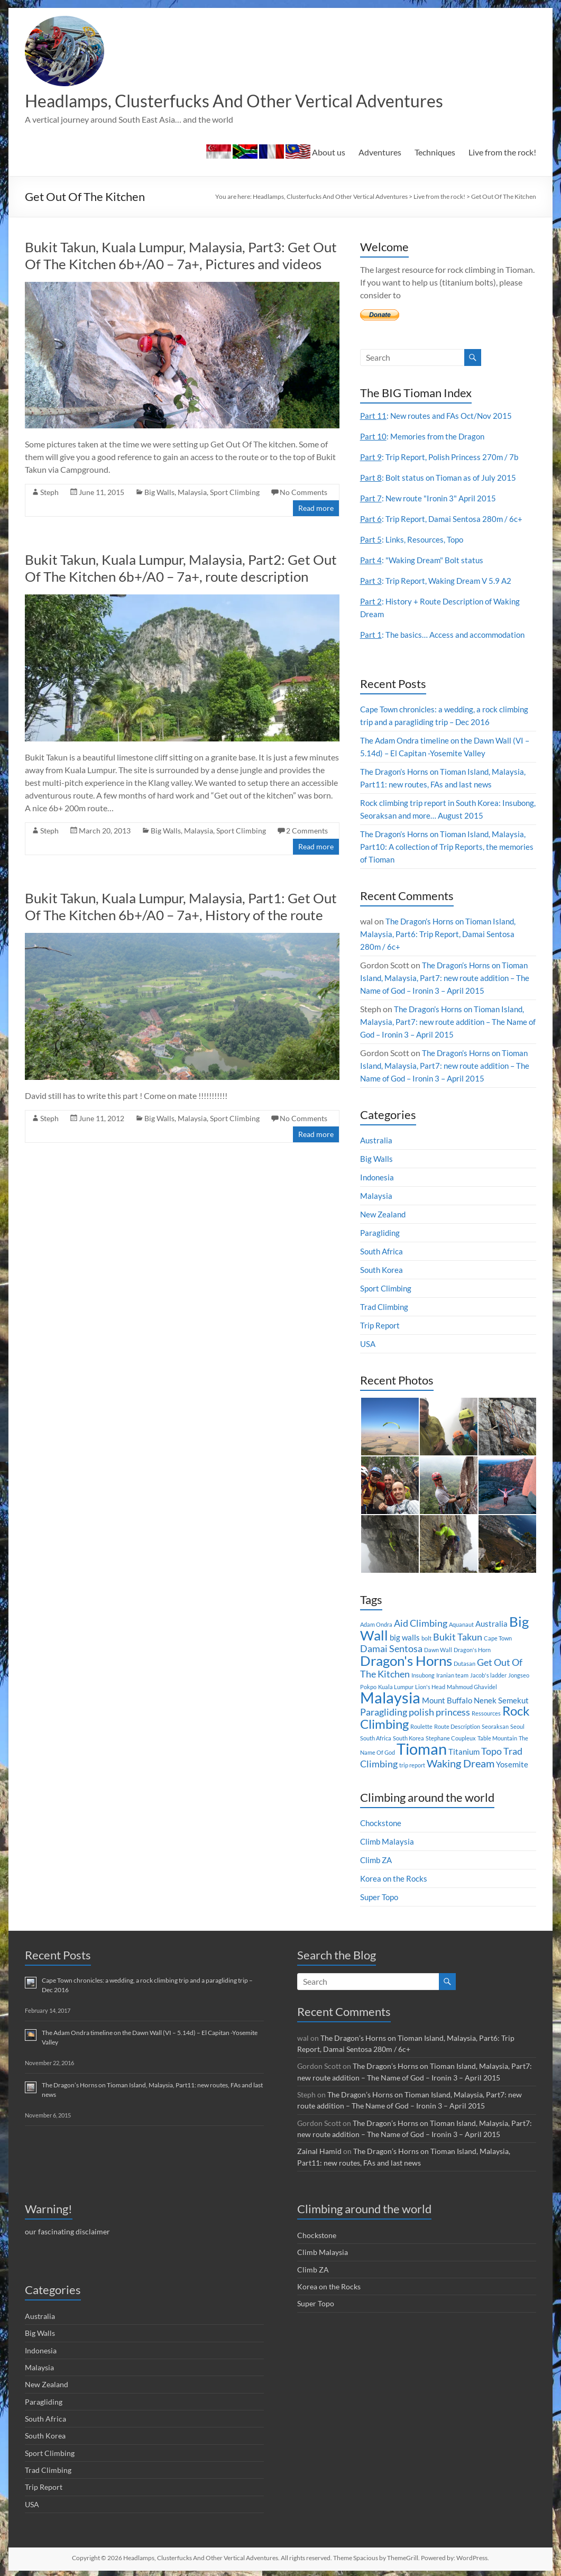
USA (368, 1345)
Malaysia (192, 493)
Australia (376, 1141)
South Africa (382, 1252)
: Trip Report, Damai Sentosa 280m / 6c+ (443, 520)
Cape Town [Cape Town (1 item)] (498, 1639)
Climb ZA (377, 1861)
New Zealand (384, 1215)
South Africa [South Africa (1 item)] (375, 1739)
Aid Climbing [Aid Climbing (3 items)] (420, 1624)
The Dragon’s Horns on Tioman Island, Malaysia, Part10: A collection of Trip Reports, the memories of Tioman (447, 847)
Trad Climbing (385, 1308)
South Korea (383, 1271)
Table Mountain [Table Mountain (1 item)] (497, 1739)
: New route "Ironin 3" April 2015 (430, 499)
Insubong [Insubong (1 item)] (423, 1676)
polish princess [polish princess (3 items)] (439, 1713)
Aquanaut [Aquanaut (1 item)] (461, 1625)
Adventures (379, 153)
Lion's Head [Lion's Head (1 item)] (430, 1687)
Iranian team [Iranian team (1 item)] (452, 1676)
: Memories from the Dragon (425, 437)
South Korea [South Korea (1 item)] (408, 1739)
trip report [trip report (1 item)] (412, 1766)
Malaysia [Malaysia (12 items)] (390, 1698)
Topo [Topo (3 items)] (491, 1752)
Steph (49, 493)
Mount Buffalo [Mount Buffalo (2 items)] (447, 1701)
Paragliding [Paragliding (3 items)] (383, 1713)
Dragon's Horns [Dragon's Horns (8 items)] (406, 1662)
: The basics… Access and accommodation (446, 635)
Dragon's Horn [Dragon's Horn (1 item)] (472, 1650)
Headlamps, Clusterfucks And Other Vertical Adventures (259, 101)
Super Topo (380, 1898)
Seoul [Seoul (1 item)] (517, 1727)
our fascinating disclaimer (67, 2230)
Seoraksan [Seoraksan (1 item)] (495, 1727)
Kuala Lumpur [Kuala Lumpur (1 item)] (395, 1687)
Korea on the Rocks (395, 1879)
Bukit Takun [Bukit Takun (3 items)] (457, 1638)
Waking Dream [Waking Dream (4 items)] (460, 1764)
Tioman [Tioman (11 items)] (422, 1750)
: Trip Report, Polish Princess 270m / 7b (442, 458)
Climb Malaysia (388, 1842)
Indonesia (378, 1178)
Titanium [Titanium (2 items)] (464, 1752)
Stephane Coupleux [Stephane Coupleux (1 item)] (451, 1739)
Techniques (435, 153)
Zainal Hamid (319, 2151)
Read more (316, 509)
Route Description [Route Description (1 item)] (457, 1727)
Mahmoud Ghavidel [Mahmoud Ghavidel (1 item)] (472, 1687)
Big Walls (159, 493)
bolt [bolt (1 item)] (426, 1639)
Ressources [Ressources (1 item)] (486, 1714)
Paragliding (380, 1234)
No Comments (303, 493)
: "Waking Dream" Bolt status (423, 561)
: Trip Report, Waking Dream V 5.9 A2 (438, 581)
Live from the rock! (502, 153)
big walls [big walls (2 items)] (405, 1638)
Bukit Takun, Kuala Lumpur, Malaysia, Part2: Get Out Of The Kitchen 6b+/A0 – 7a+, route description (181, 569)
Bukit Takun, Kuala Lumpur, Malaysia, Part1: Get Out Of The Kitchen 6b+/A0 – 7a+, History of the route (181, 907)
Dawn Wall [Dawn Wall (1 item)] (438, 1650)
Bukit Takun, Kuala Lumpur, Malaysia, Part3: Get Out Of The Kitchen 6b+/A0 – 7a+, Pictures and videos (181, 256)
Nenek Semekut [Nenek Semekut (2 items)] (501, 1701)
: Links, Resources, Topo (413, 540)
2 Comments (307, 831)
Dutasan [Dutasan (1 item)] (464, 1664)
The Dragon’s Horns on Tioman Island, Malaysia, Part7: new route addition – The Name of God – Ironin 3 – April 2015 (447, 978)
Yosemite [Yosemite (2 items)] (512, 1765)
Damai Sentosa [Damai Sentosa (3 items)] (391, 1649)
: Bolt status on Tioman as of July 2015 (440, 478)
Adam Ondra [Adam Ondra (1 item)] (376, 1625)
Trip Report (380, 1326)
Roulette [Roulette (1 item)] (421, 1727)
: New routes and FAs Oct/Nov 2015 (439, 416)
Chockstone (382, 1824)
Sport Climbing (235, 493)
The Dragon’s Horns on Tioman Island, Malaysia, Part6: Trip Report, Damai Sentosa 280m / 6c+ (441, 934)
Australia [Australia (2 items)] (491, 1624)
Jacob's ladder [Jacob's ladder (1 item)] (488, 1676)
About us (275, 152)
